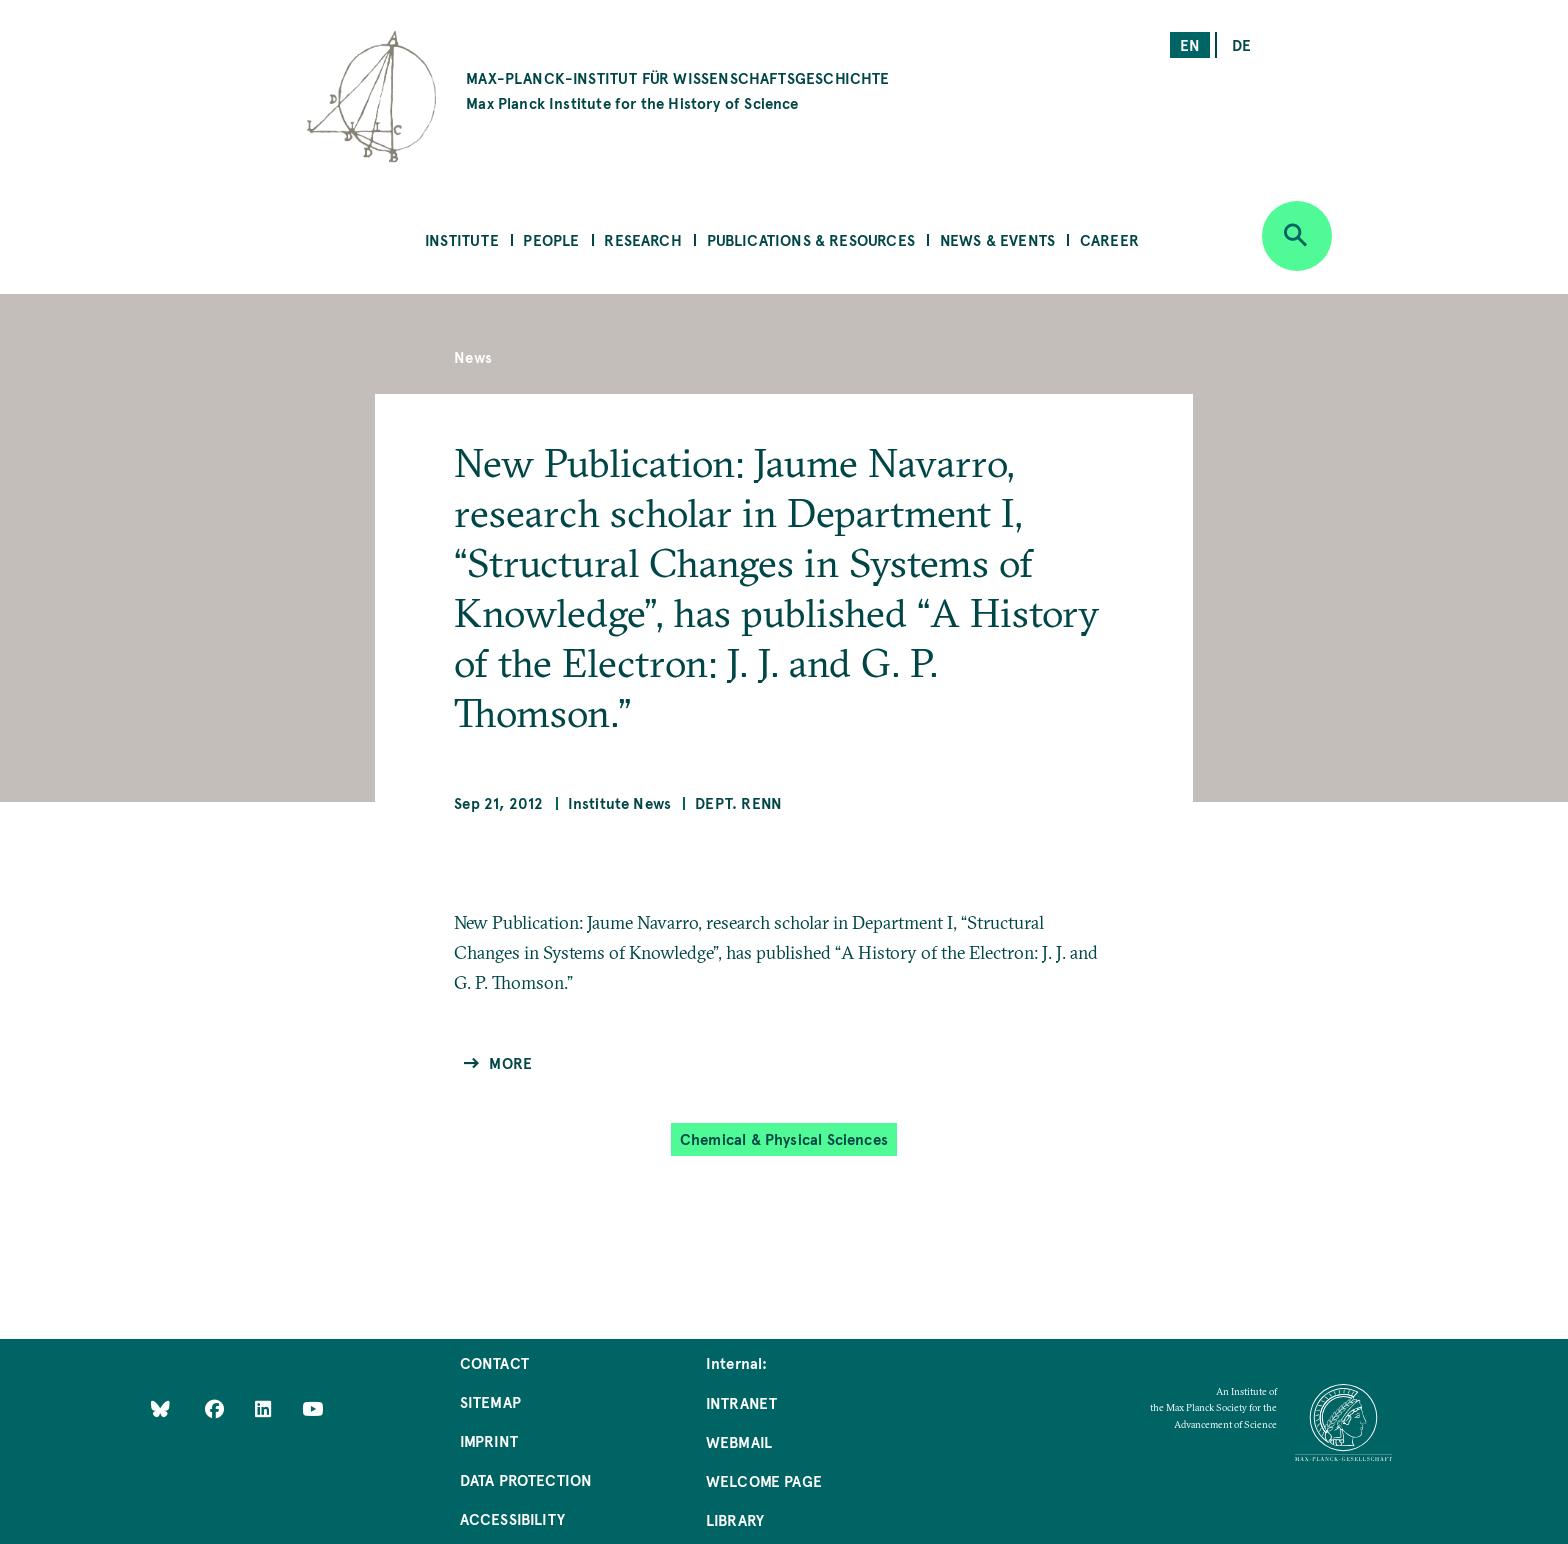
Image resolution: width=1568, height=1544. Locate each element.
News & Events (997, 239)
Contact (494, 1362)
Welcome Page (764, 1480)
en (1190, 44)
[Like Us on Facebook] (216, 1408)
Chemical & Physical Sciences (784, 1138)
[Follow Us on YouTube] (312, 1408)
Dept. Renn (738, 802)
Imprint (489, 1440)
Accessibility (512, 1518)
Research (642, 239)
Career (1109, 239)
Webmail (739, 1441)
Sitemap (490, 1401)
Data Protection (526, 1479)
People (551, 239)
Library (735, 1519)
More (510, 1062)
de (1241, 44)
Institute (462, 239)
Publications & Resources (811, 239)
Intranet (741, 1402)
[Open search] (1297, 236)
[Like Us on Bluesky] (160, 1408)
